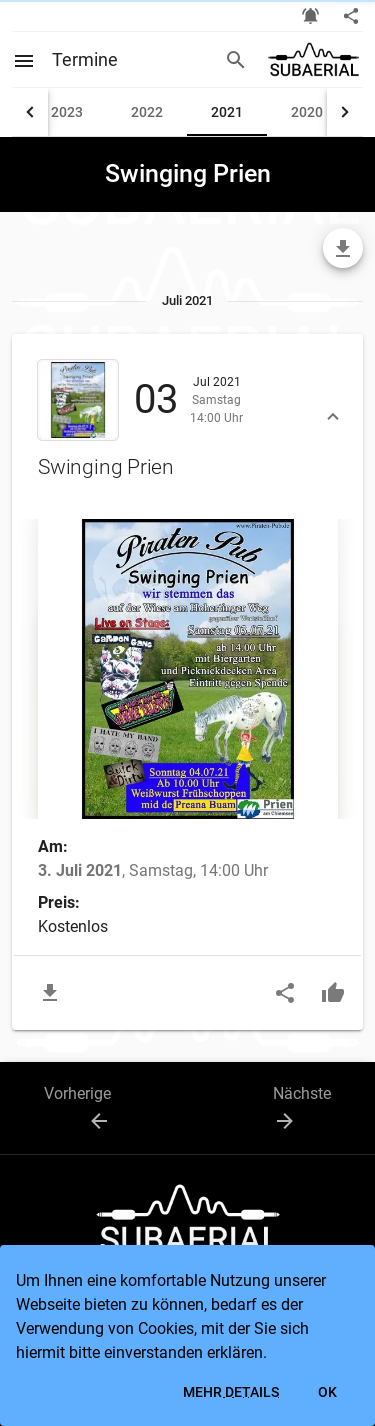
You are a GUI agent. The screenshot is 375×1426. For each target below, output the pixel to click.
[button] (187, 419)
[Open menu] (32, 59)
